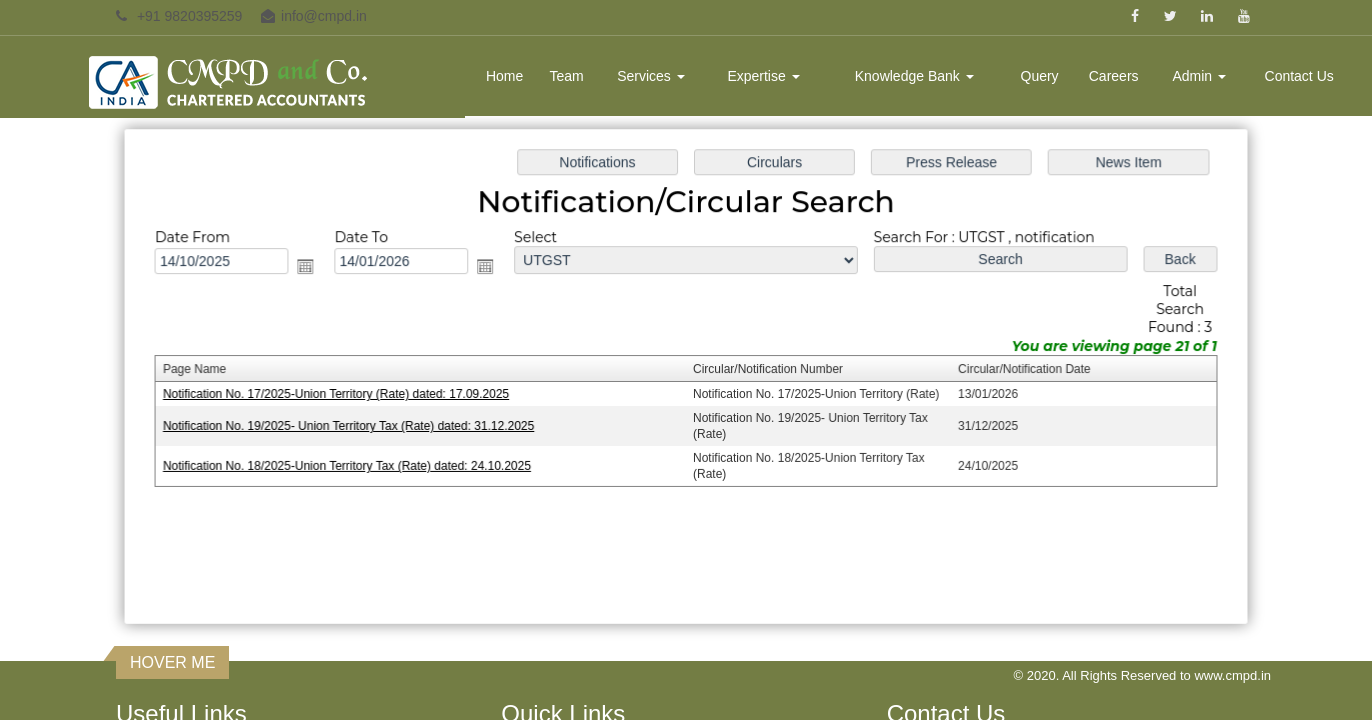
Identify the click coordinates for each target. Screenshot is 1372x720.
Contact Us (1299, 76)
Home (504, 76)
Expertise (763, 76)
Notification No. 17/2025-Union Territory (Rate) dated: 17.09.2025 (343, 394)
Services (651, 76)
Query (1040, 76)
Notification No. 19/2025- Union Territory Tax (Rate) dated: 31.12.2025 (355, 426)
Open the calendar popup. (313, 268)
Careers (1114, 76)
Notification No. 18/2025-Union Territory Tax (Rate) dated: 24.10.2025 (353, 465)
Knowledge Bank (914, 76)
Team (566, 76)
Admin (1199, 76)
